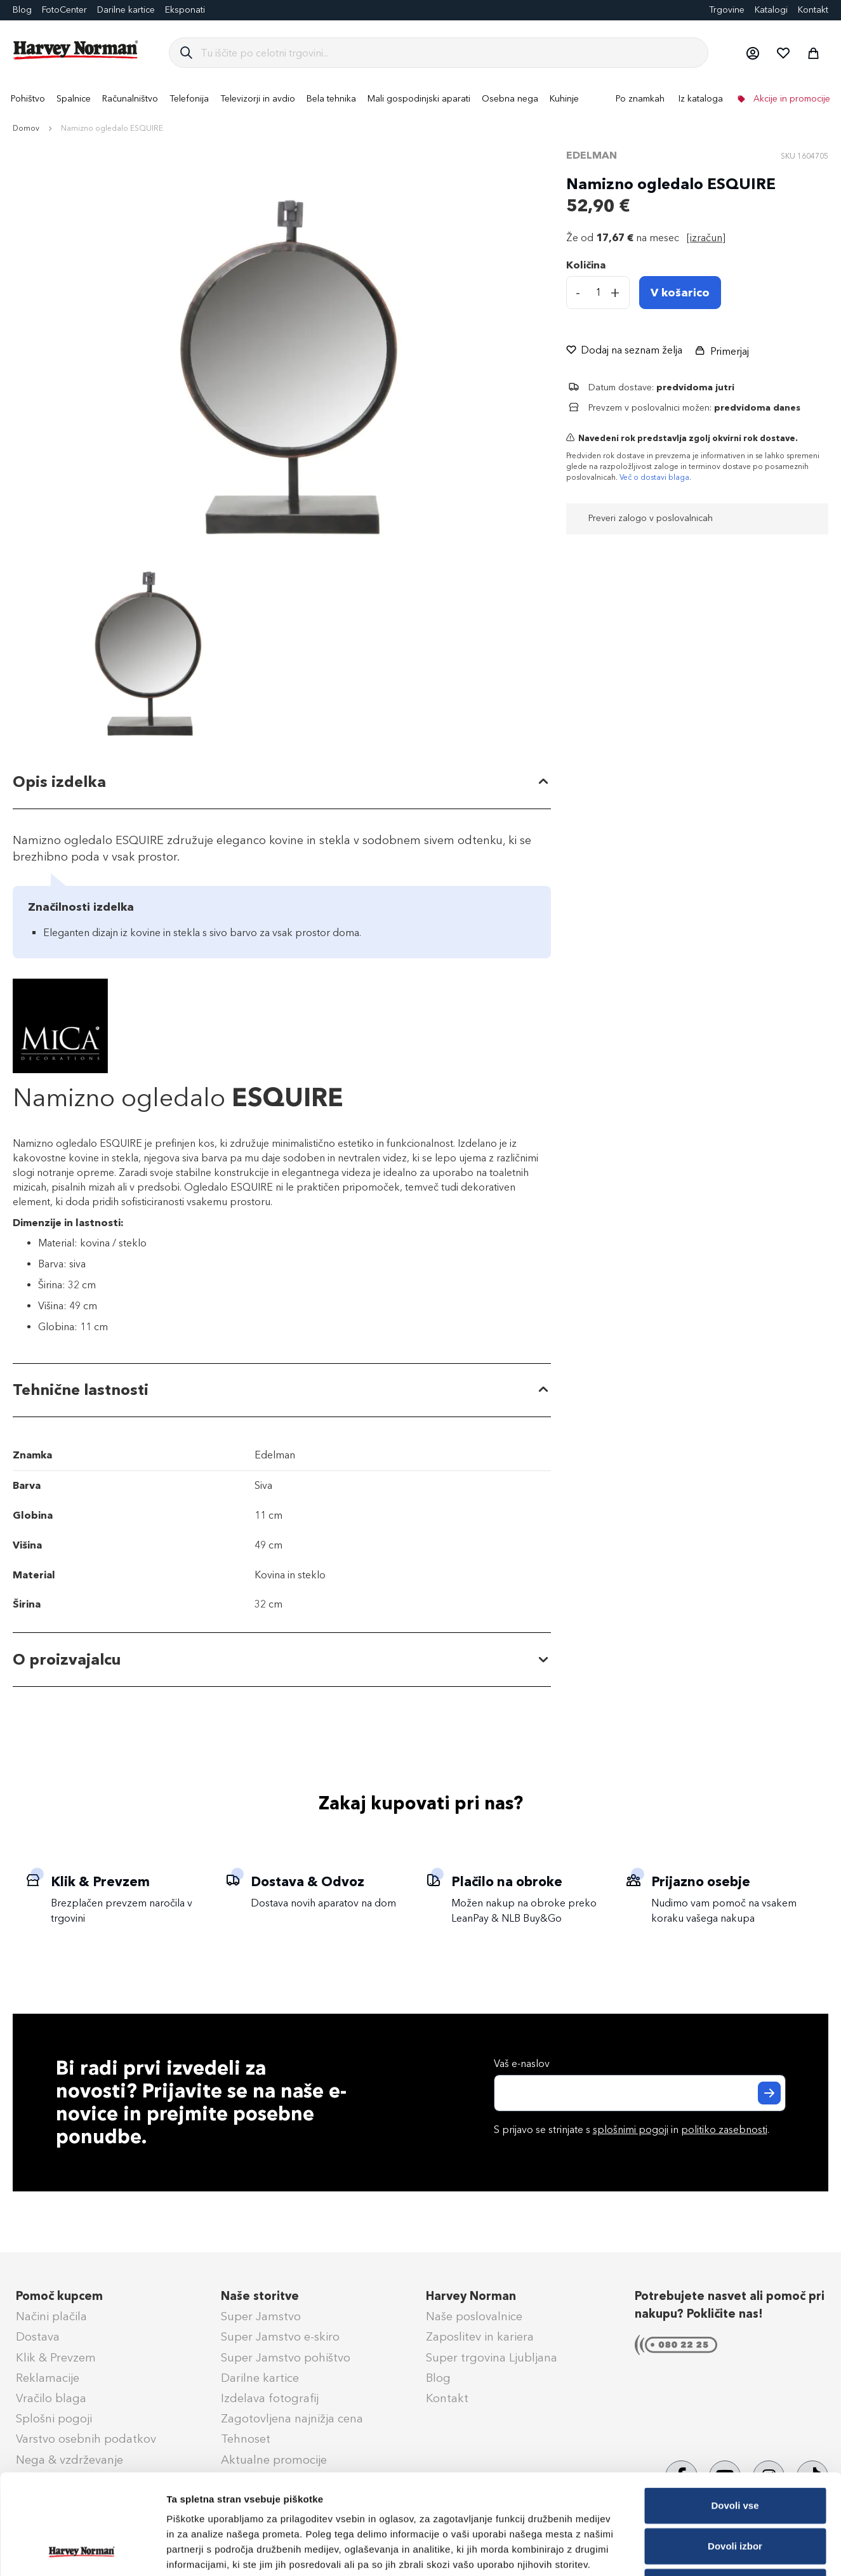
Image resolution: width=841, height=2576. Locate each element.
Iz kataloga (701, 98)
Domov (26, 128)
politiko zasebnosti (724, 2130)
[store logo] (76, 50)
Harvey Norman (471, 2296)
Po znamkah (640, 98)
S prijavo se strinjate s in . (631, 2130)
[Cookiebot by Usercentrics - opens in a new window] (82, 2551)
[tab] (282, 783)
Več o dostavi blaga (654, 477)
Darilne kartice (126, 9)
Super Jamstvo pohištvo (285, 2358)
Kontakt (813, 9)
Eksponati (185, 9)
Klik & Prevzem (56, 2358)
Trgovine (727, 9)
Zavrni (734, 2492)
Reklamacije (47, 2378)
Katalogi (771, 9)
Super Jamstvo (261, 2316)
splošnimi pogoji (630, 2130)
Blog (438, 2378)
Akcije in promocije (790, 98)
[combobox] (449, 52)
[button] (752, 52)
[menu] (420, 98)
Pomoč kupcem (59, 2296)
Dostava (38, 2337)
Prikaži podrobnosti (662, 2551)
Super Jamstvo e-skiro (280, 2337)
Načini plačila (51, 2316)
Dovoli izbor (735, 2452)
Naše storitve (260, 2296)
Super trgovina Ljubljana (491, 2358)
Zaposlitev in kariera (480, 2337)
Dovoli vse (734, 2411)
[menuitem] (28, 98)
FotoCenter (64, 9)
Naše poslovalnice (474, 2316)
